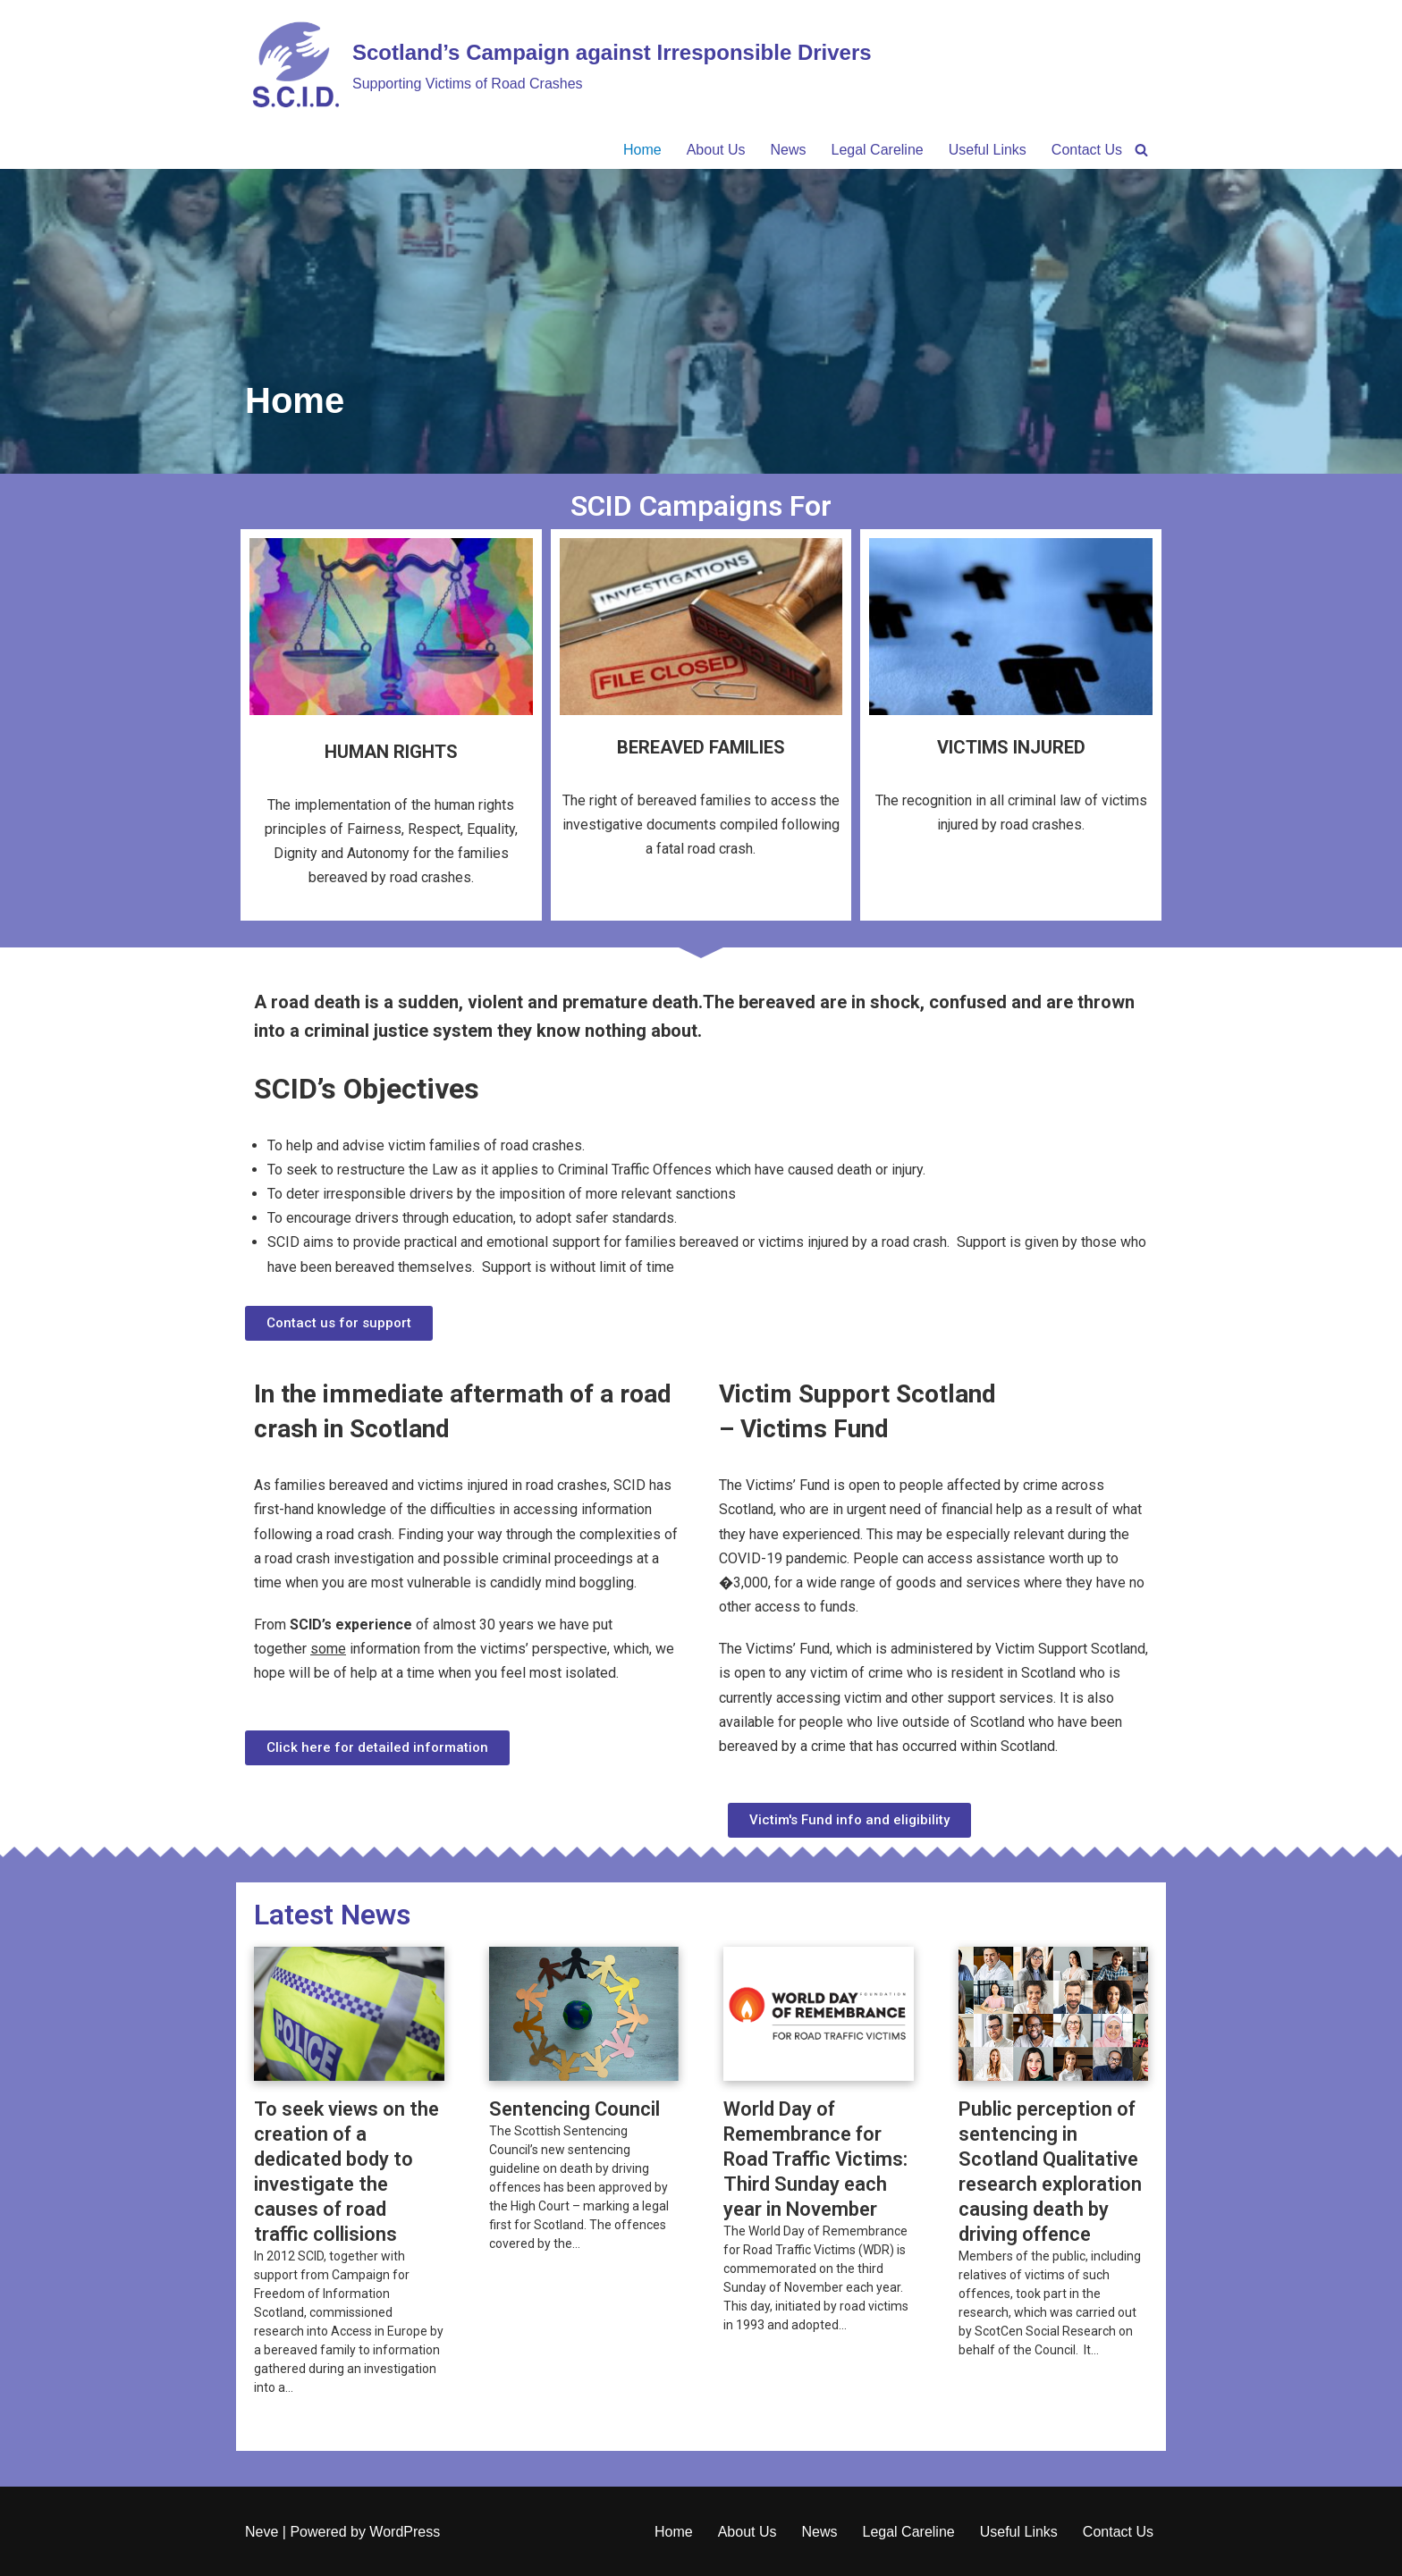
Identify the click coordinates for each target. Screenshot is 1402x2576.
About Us (716, 149)
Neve (261, 2531)
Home (642, 149)
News (789, 149)
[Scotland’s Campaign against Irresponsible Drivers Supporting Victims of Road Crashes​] (558, 65)
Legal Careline (878, 149)
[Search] (1141, 149)
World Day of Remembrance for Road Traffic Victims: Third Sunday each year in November (815, 2159)
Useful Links (987, 149)
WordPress (404, 2531)
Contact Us (1087, 149)
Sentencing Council (576, 2109)
